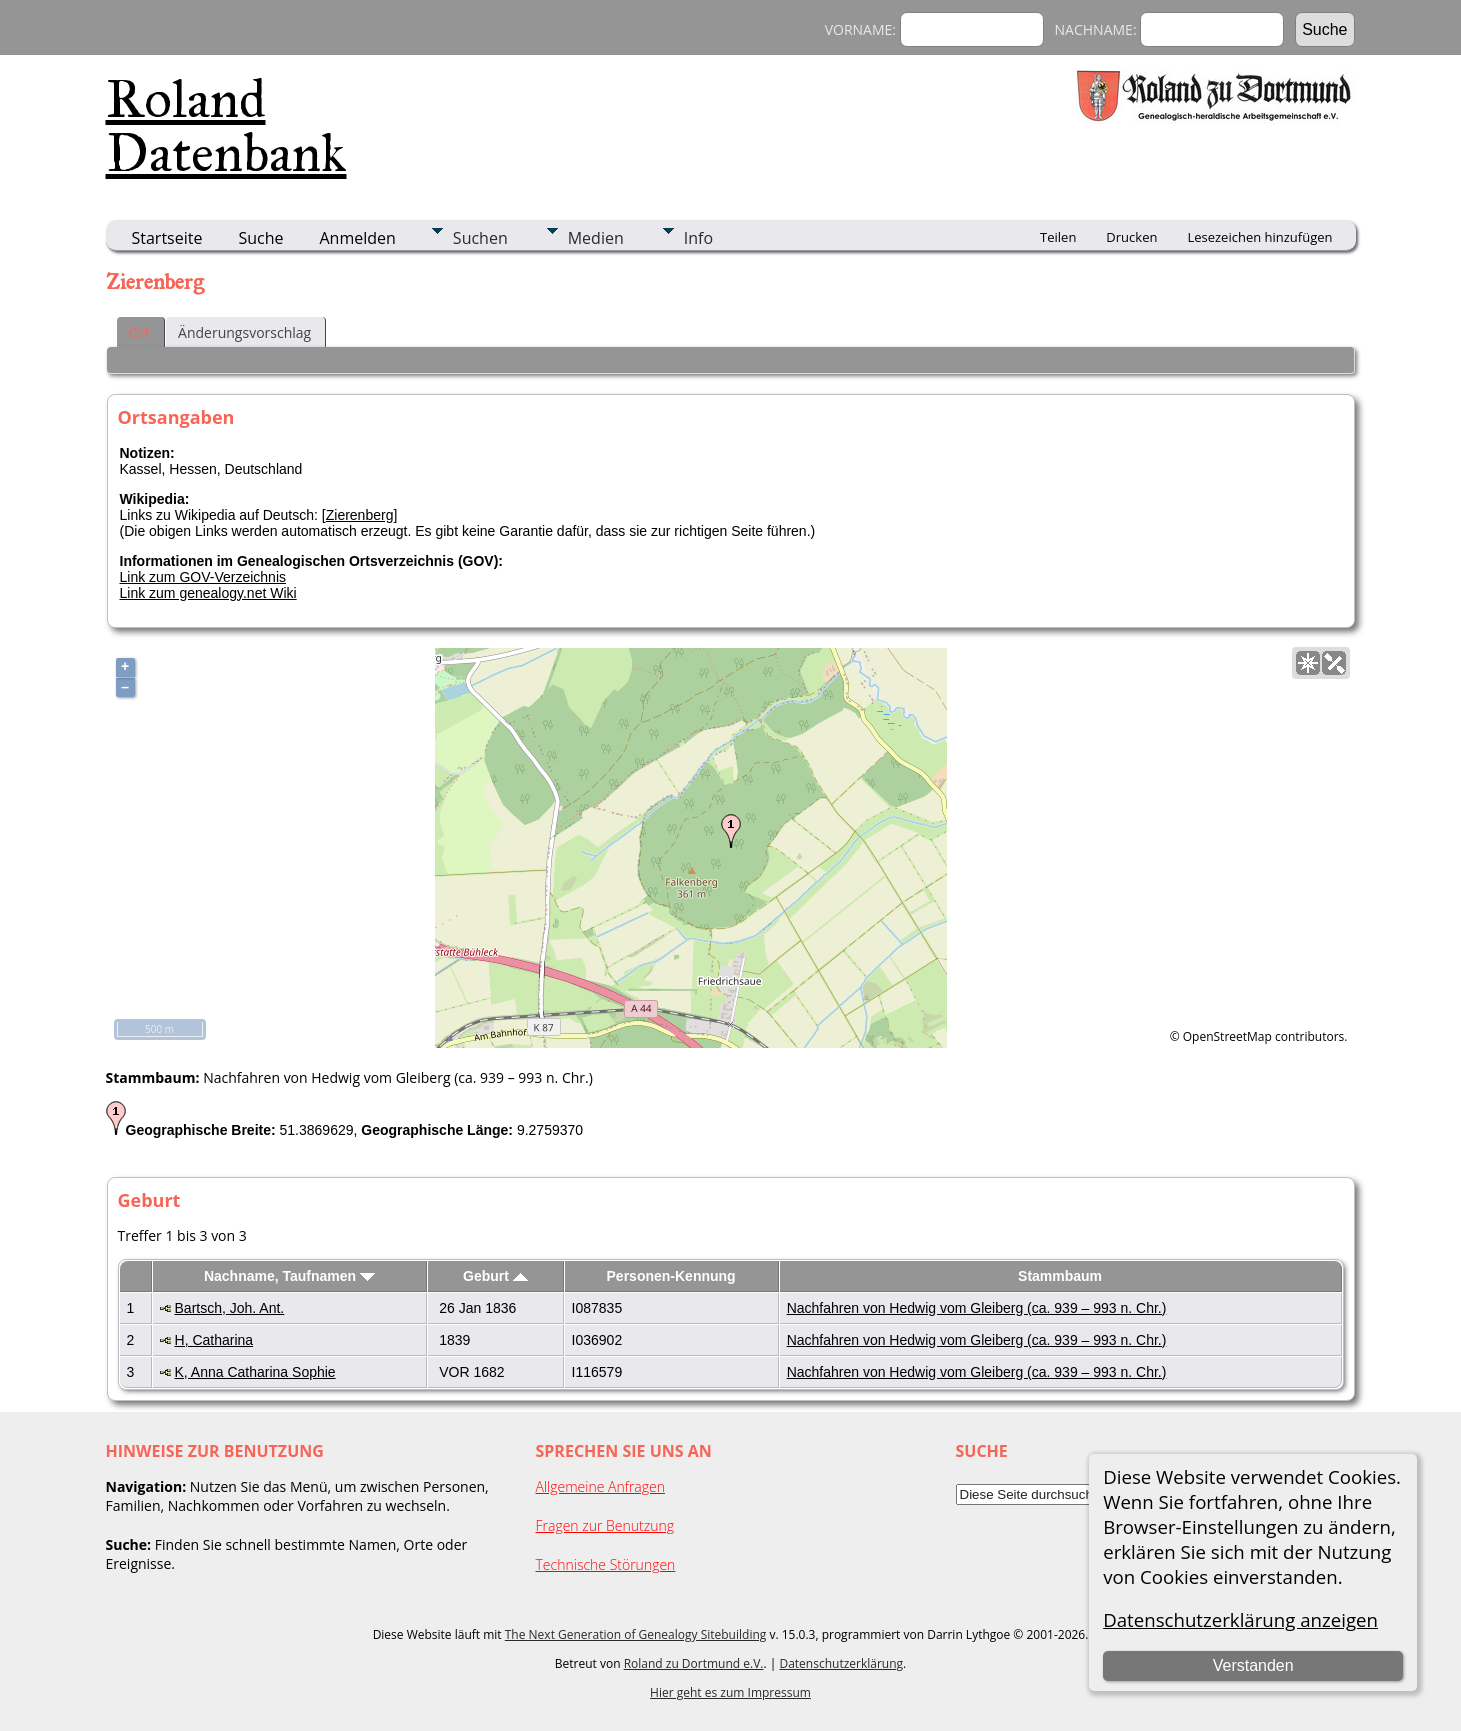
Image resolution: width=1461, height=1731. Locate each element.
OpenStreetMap (1227, 1036)
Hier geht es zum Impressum (730, 1692)
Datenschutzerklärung (841, 1663)
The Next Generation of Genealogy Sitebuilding (636, 1634)
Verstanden (1253, 1665)
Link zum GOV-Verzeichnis (203, 577)
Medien (596, 238)
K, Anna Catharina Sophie (255, 1372)
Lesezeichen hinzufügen (1259, 237)
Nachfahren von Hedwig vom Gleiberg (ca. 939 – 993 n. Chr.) (977, 1308)
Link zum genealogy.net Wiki (208, 593)
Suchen (480, 238)
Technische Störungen (606, 1564)
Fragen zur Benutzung (605, 1525)
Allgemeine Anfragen (601, 1486)
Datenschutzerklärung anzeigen (1240, 1619)
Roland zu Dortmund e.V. (694, 1663)
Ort (140, 332)
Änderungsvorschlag (244, 332)
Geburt (495, 1276)
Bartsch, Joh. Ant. (230, 1308)
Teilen (1058, 237)
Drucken (1131, 237)
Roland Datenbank (226, 126)
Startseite (167, 238)
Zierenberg (360, 515)
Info (698, 238)
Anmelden (358, 238)
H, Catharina (214, 1340)
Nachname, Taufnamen (289, 1276)
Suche (260, 238)
